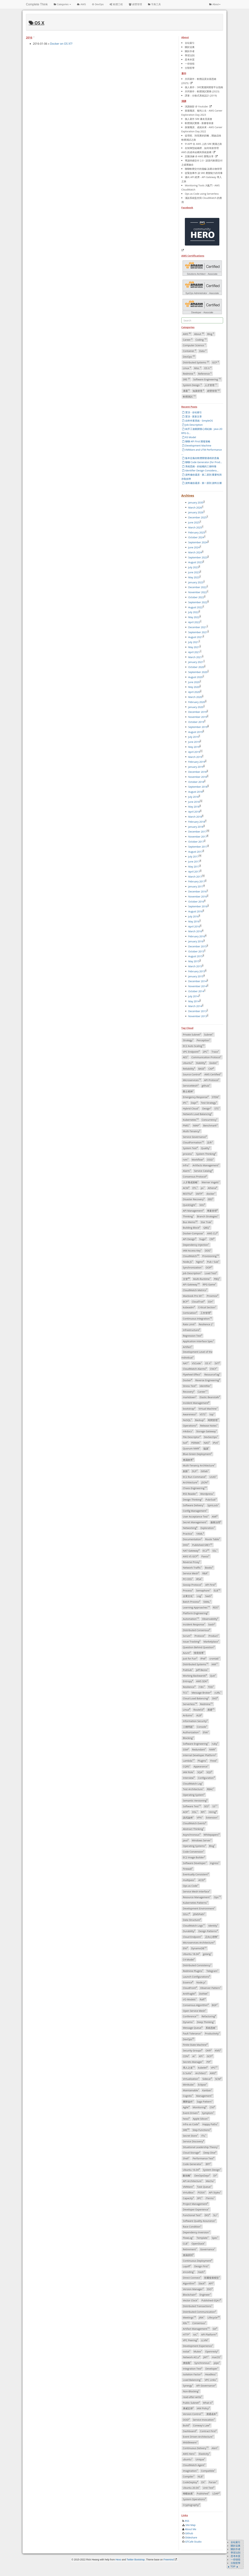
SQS (209, 1772)
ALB (199, 1715)
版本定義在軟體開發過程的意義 (200, 458)
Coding (201, 339)
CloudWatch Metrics (195, 1290)
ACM (186, 1188)
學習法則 (190, 55)
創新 (186, 1471)
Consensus (199, 2323)
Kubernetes (191, 1119)
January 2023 (195, 582)
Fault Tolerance (192, 2033)
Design (206, 1108)
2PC (206, 1051)
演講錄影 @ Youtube (196, 106)
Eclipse (202, 2084)
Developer (211, 2368)
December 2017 (197, 831)
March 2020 (195, 697)
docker (210, 1193)
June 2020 (194, 682)
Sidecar (207, 2079)
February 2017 (196, 881)
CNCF (213, 1369)
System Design (192, 385)
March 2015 (195, 966)
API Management (193, 1210)
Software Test (192, 1806)
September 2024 (198, 542)
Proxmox (212, 1296)
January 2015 (195, 976)
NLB (201, 2476)
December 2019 (197, 712)
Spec (215, 2238)
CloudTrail (198, 1301)
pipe (217, 2363)
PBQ (217, 1279)
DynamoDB (198, 1948)
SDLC (186, 1914)
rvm (186, 1159)
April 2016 (194, 926)
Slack (202, 2283)
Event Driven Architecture (198, 2436)
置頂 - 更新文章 (192, 416)
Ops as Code (191, 1885)
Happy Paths (210, 2124)
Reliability (189, 1068)
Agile (186, 2107)
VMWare (188, 2186)
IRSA (199, 1579)
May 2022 (194, 617)
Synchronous (202, 2363)
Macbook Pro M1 (193, 1296)
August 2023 (195, 562)
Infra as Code (191, 2124)
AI (194, 2056)
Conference (191, 2016)
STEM (215, 1097)
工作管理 (205, 1313)
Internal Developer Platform (199, 1755)
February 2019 (196, 761)
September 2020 (198, 672)
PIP (208, 2062)
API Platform (209, 2334)
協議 (206, 1448)
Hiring (213, 1812)
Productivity (212, 2033)
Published (203, 2493)
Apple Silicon (201, 2118)
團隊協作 (188, 2101)
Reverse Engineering (207, 1380)
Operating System (194, 1794)
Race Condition (192, 2226)
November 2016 (197, 896)
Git (215, 2328)
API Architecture (193, 2181)
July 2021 (193, 642)
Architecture (190, 1482)
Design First (201, 2266)
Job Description (192, 424)
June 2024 (194, 547)
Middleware (190, 2442)
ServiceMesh (191, 1085)
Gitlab (205, 1471)
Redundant (199, 1749)
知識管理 (198, 390)
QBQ (206, 1227)
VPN (200, 1817)
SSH (211, 1301)
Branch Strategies (208, 1216)
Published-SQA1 (211, 2300)
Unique (200, 2459)
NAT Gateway (191, 1550)
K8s (186, 2323)
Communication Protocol (206, 1057)
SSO (210, 2289)
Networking (190, 1528)
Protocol (200, 1635)
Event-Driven (191, 2113)
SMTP (199, 1193)
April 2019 (194, 752)
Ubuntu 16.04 (191, 2169)
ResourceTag (212, 1374)
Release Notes (209, 1425)
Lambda (189, 1761)
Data (202, 351)
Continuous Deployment (197, 2260)
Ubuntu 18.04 (191, 1954)
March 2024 (195, 552)
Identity (213, 1925)
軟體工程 (116, 4)
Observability (210, 1619)
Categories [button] (62, 4)
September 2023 (198, 557)
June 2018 (194, 801)
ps (203, 1188)
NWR (212, 1749)
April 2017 (194, 871)
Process (188, 1590)
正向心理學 (211, 1936)
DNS (186, 1545)
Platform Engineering (196, 1613)
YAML (200, 1533)
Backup (200, 1420)
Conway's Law (201, 2425)
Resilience (189, 1687)
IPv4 (216, 1442)
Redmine (189, 373)
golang (207, 1954)
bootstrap (189, 1408)
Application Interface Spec (198, 1341)
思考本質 (190, 59)
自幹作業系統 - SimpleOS (197, 420)
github (206, 1085)
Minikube (189, 2084)
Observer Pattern (210, 1988)
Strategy (188, 1040)
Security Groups (192, 2050)
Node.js (201, 1982)
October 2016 (196, 901)
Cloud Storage (191, 2152)
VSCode (197, 1363)
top (212, 1414)
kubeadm (189, 1307)
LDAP (216, 2493)
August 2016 (195, 911)
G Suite (187, 2073)
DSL (195, 1812)
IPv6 (203, 1658)
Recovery (189, 1391)
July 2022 (193, 612)
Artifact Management (196, 2328)
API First (210, 1584)
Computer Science (194, 345)
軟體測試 (189, 396)
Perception (203, 1040)
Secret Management (195, 1522)
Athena (212, 1188)
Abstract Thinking (193, 1829)
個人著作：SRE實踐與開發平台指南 (204, 87)
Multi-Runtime (202, 1279)
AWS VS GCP (190, 1556)
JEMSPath (199, 1914)
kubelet (203, 2067)
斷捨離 (187, 2175)
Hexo (118, 2559)
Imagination (190, 2470)
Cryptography (191, 2505)
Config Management (195, 1511)
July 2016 (193, 916)
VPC (214, 2067)
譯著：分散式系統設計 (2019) (201, 95)
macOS (216, 2357)
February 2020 (196, 702)
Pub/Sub (211, 1499)
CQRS (187, 1766)
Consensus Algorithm (196, 2005)
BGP (215, 2005)
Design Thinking (192, 1499)
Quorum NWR (191, 1448)
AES (185, 1057)
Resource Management (197, 1897)
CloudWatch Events (194, 1823)
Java (186, 1840)
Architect (201, 2073)
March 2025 (195, 527)
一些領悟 (190, 63)
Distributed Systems (196, 362)
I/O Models (190, 1999)
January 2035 (195, 502)
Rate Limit (189, 1324)
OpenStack (198, 2243)
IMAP (196, 1125)
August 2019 (195, 731)
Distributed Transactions (198, 2306)
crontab (214, 1658)
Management (204, 2096)
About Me (190, 2529)
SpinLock (213, 1505)
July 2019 (193, 736)
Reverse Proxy (191, 1562)
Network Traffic (192, 1567)
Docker (187, 1380)
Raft (202, 1999)
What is (208, 2402)
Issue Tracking (192, 1641)
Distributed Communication (199, 2311)
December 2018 (197, 771)
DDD (208, 1250)
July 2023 (193, 567)
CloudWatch (191, 1256)
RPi (203, 1812)
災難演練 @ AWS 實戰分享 (199, 156)
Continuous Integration (197, 1318)
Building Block (191, 1227)
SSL (215, 1550)
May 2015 (194, 961)
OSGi (210, 1159)
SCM (218, 2079)
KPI (201, 2056)
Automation (191, 1619)
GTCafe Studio (193, 2541)
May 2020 (194, 687)
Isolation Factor (192, 2374)
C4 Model (189, 1959)
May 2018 (194, 806)
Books (209, 1567)
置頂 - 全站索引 (192, 412)
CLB (185, 2243)
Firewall (188, 1868)
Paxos (205, 1556)
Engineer (205, 2294)
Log (199, 1596)
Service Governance (195, 1137)
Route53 (198, 1709)
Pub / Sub (213, 1261)
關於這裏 (190, 47)
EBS (210, 1199)
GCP (215, 362)
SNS (215, 1698)
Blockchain (190, 2294)
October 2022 (196, 597)
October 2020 (196, 667)
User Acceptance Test (196, 1516)
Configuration (206, 1778)
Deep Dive (209, 2152)
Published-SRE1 (202, 1545)
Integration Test (192, 2368)
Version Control (193, 2414)
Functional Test (192, 2215)
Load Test (211, 1273)
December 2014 (197, 981)
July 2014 (193, 996)
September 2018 (198, 786)
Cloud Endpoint (192, 1936)
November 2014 (197, 986)
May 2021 (194, 647)
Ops (217, 1897)
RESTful (188, 1193)
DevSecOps (211, 1437)
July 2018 (193, 796)
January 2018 (195, 826)
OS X (207, 368)
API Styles (215, 2192)
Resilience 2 (206, 1324)
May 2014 (194, 1001)
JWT (206, 2357)
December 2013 (197, 1011)
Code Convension (193, 1851)
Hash (201, 2272)
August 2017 (195, 851)
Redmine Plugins (193, 1971)
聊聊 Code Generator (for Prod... (202, 462)
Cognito (188, 2096)
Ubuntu (188, 1063)
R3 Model (189, 437)
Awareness (190, 1414)
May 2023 (194, 577)
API (211, 2283)
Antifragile (189, 1993)
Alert (215, 2448)
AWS (81, 4)
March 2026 (195, 507)
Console (202, 1726)
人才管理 (211, 385)
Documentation (192, 1539)
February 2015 (196, 971)
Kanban (207, 2090)
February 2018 (196, 821)
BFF (208, 2164)
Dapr (194, 1102)
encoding (189, 2272)
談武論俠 (188, 1817)
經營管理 (135, 4)
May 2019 (194, 747)
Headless (211, 2374)
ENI (185, 1948)
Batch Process (191, 1601)
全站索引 (190, 43)
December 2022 (197, 587)
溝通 (186, 390)
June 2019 (194, 741)
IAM (214, 1664)
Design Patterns (208, 1931)
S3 (214, 1806)
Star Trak (206, 1222)
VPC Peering (190, 2340)
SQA (200, 1772)
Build (186, 2425)
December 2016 (197, 891)
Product (214, 1635)
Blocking (188, 1738)
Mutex (198, 2351)
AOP (186, 1812)
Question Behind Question (199, 1647)
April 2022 (194, 622)
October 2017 (196, 841)
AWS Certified (212, 1074)
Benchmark (210, 1125)
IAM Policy (203, 2408)
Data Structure (192, 1920)
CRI (212, 1239)
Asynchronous (192, 1834)
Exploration (208, 1528)
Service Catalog (203, 1171)
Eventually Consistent (196, 1874)
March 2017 (195, 876)
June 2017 (194, 861)
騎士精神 (188, 1091)
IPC (185, 1102)
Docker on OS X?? (61, 44)
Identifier (205, 1386)
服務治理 (215, 1522)
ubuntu (188, 2459)
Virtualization (191, 2079)
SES (206, 1806)
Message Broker (201, 1692)
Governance (207, 2249)
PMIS (186, 1125)
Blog (210, 334)
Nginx (200, 1261)
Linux (187, 368)
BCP (186, 1301)
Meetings (189, 2317)
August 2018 (195, 791)
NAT (186, 1363)
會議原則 (188, 2255)
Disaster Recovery (194, 1199)
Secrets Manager (193, 2062)
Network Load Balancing (197, 1114)
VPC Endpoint (191, 1051)
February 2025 (196, 532)
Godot (213, 1063)
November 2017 (197, 836)
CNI (212, 2107)
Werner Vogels (211, 1182)
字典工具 (154, 4)
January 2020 (195, 707)
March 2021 (195, 657)
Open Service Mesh (194, 2010)
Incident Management (196, 1403)
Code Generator (193, 2164)
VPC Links (211, 2380)
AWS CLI (212, 1233)
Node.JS (188, 1261)
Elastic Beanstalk (210, 1397)
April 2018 (194, 811)
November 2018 (197, 776)
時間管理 (213, 1420)
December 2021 (197, 627)
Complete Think (37, 4)
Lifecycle (214, 2317)
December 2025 (197, 517)
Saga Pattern (205, 2101)
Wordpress (207, 1493)
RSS (187, 2520)
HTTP (186, 2334)
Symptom (208, 2113)
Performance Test (203, 2158)
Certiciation (190, 1313)
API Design (189, 1239)
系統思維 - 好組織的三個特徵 (199, 466)
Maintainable (191, 2090)
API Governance (206, 2385)
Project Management (195, 2204)
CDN (186, 2056)
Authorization (191, 1732)
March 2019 (195, 756)
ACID (201, 1880)
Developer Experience (196, 2209)
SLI (215, 2215)
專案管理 (212, 1210)
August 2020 (195, 677)
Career (187, 339)
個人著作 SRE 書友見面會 (198, 119)
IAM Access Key (192, 1250)
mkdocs (188, 1431)
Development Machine (196, 445)
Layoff (187, 2266)
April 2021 (194, 652)
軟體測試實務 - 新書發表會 (199, 123)
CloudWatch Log (193, 1783)
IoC (195, 2334)
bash (211, 1624)
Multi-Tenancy (191, 1131)
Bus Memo (190, 1222)
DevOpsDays (202, 2175)
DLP (195, 1471)
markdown (190, 1397)
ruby (215, 1743)
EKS (207, 2215)
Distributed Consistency (197, 1965)
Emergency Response (196, 1097)
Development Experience (198, 2346)
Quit (213, 1675)
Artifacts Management (206, 1165)
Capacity (188, 2198)
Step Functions (201, 2130)
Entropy (188, 1681)
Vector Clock (190, 2300)
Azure (187, 1653)
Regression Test (192, 1335)
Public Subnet (191, 2402)
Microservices (192, 1080)
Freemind (169, 2559)
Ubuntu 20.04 (191, 2488)
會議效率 (188, 1459)
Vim (202, 1205)
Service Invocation (204, 2419)
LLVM (205, 2340)
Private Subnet (192, 1034)
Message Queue (193, 2027)
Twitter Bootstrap (136, 2559)
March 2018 (195, 816)
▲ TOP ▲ (232, 2566)
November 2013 (197, 1016)
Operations (190, 1425)
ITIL (203, 2135)
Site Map (191, 2525)
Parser (213, 2482)
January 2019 (195, 766)
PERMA (196, 1442)
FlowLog (188, 2238)
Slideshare (191, 2537)
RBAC (210, 1789)
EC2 (206, 1550)
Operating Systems (194, 1846)
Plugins (202, 1761)
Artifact (187, 1347)
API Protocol (211, 1080)
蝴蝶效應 (188, 2493)
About (199, 334)
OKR (209, 2050)
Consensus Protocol (195, 1176)
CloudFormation (193, 1142)
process (188, 1154)
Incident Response (194, 1624)
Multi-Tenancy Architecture (199, 1465)
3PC (200, 2198)
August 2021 (195, 637)
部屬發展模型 (212, 2277)
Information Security (195, 1721)
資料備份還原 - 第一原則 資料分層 (202, 483)
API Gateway (191, 1284)
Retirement (190, 2249)
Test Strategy (209, 1102)
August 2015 (195, 956)
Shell (186, 2158)
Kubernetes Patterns (195, 1903)
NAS (207, 1442)
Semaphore (203, 1590)
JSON (204, 1482)
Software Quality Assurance (199, 2221)
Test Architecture (193, 1789)
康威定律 (188, 2408)
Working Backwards (195, 1675)
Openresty (212, 2351)
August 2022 (195, 607)
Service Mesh (191, 1573)
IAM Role (188, 1772)
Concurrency (210, 1119)
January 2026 (195, 512)
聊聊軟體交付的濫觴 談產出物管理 (203, 168)
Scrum (187, 1635)
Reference (204, 373)
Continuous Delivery (196, 2448)
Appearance (201, 1766)
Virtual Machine (208, 1408)
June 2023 (194, 572)
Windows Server (202, 1840)
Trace (215, 1051)
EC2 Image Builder (194, 1857)
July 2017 (193, 856)
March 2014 (195, 1006)
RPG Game (209, 1284)
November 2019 (197, 717)
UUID (213, 1477)
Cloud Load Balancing (196, 1698)
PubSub (188, 1670)
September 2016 (198, 906)
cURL (217, 1692)
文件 (210, 1142)
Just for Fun (190, 1658)
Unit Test (208, 2488)
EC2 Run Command (194, 1477)
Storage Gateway (206, 1431)
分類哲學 (190, 67)
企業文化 (188, 1596)
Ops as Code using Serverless (202, 193)
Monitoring (200, 2107)
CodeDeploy (190, 2482)
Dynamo (188, 2022)
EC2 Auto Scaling (193, 1046)
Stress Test (190, 1386)
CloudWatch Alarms (195, 1369)
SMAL (207, 1601)
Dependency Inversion (196, 2232)
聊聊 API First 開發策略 (196, 441)
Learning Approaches (196, 1607)
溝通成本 (211, 2414)
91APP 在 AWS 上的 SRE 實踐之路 (203, 143)
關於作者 (190, 51)
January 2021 (195, 662)
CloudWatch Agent (194, 2465)
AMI (215, 1516)
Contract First (208, 2431)
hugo (202, 1239)
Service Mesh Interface (196, 1891)
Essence (188, 1982)
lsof (185, 1442)
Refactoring (209, 2016)
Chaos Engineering (195, 1488)
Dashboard (190, 2431)
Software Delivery (193, 1505)
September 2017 (198, 846)
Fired (213, 1761)
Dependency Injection (196, 1244)
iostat (187, 2351)
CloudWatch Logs (194, 1925)
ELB (217, 1590)
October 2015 (196, 951)
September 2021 (198, 632)
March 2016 (195, 931)
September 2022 (198, 602)
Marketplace (211, 1641)
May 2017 (194, 866)
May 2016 (194, 921)
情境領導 (199, 1653)
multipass (189, 1880)
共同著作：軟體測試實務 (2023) (202, 91)
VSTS (203, 1414)
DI (215, 2175)
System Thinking (206, 1154)
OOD (186, 2419)
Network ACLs (191, 2357)
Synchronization (193, 1267)
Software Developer (195, 1863)
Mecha (210, 2181)
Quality (205, 1148)
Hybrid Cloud (191, 1108)
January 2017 (195, 886)
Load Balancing (192, 2380)
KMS (218, 2050)
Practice (188, 1533)
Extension (212, 1817)
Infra (186, 1165)
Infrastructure (191, 1330)
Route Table (212, 1539)
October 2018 (196, 781)
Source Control (192, 1074)
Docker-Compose (193, 1233)
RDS (216, 1607)
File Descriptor (192, 1437)
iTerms (210, 2198)
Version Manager (193, 2289)
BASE (201, 1068)
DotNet (204, 1993)
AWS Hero (189, 2453)
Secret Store (190, 2135)
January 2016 (195, 941)
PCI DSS (188, 1579)
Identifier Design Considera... (200, 470)
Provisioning (210, 1256)
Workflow (198, 1159)
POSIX (202, 2192)
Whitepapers (212, 1834)
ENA (206, 1732)
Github (189, 2533)
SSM (186, 1749)
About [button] (214, 4)
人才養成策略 (191, 1182)
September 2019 (198, 727)
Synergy (188, 2385)
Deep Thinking (206, 2022)
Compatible (208, 2470)
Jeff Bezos (202, 1670)
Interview (189, 1778)
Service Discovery (193, 2141)
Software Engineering (207, 379)
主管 (186, 1279)
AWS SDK (202, 1681)
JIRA (201, 2317)
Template (203, 2238)
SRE (186, 379)
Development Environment (199, 1908)
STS (217, 1108)
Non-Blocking (191, 2391)
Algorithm (189, 2283)
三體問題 (188, 1726)
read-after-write (192, 2397)
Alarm (187, 1171)
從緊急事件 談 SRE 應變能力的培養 (204, 173)
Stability (201, 1063)
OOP (209, 1267)
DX (203, 2482)
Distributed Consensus (196, 1630)
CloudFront (190, 1988)
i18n (202, 1687)
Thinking (188, 1216)
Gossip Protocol (192, 1584)
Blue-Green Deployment (197, 1454)
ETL (195, 1188)
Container (189, 351)
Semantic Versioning (195, 1800)
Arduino (188, 1715)
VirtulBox (189, 2192)
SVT (217, 1363)
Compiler (189, 2476)
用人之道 (189, 2067)
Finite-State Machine (195, 2045)
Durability (189, 1931)
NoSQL (187, 1420)
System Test (190, 1148)
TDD (211, 1687)
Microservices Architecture (199, 1942)
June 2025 (194, 522)
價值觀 (187, 2363)
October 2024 (196, 537)
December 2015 (197, 946)
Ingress (214, 1863)
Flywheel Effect (192, 1374)
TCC (186, 1692)
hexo (186, 2118)
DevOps (98, 4)
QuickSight (189, 1205)
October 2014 (196, 991)
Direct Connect (192, 2277)
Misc (197, 368)
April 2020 (194, 692)
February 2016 (196, 936)
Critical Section (207, 1307)
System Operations (194, 2499)
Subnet (208, 1034)
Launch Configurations (196, 1976)
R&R (205, 1573)
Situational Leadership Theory (201, 2147)
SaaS (208, 1596)
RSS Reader (190, 1493)
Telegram (212, 1971)
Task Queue (204, 2186)
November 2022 (197, 592)
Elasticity (204, 2453)
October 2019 (196, 722)
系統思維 (211, 2027)
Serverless (190, 1704)
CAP (211, 1068)
